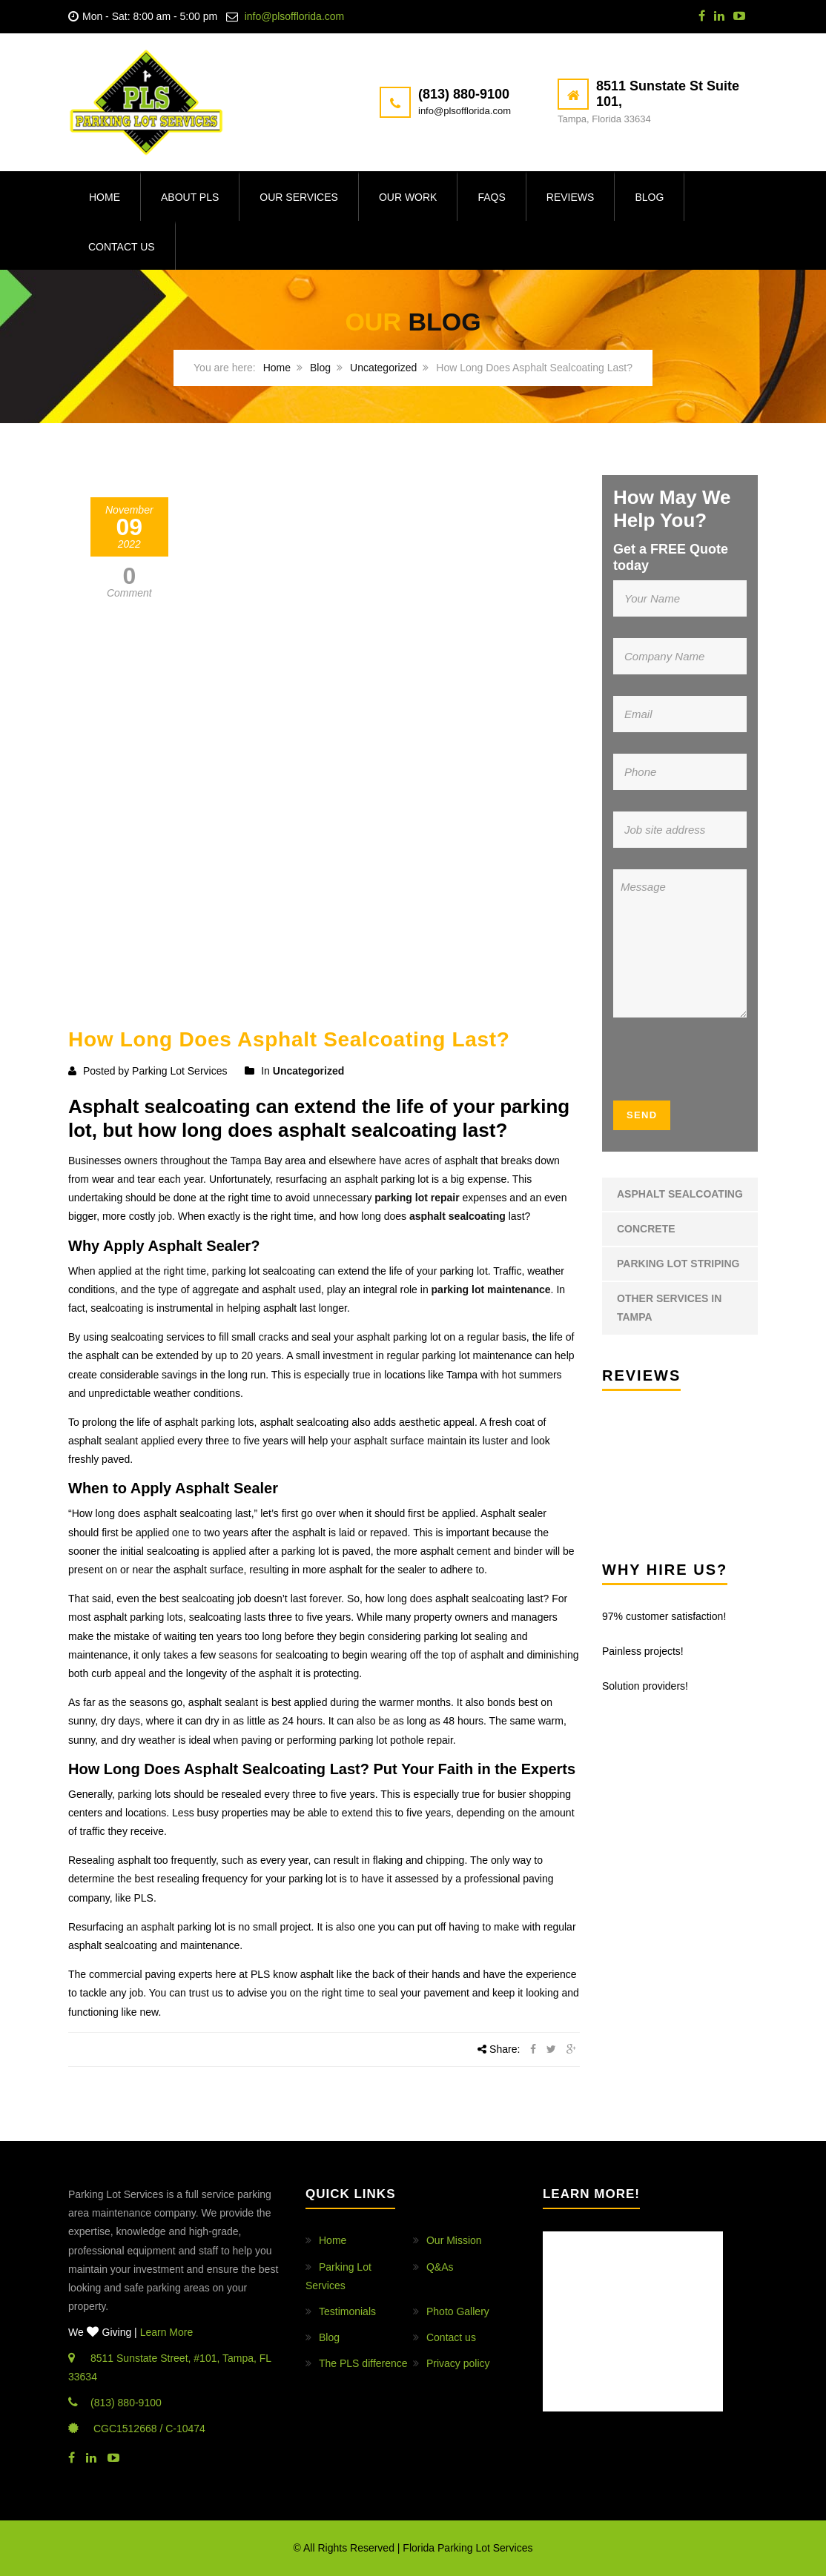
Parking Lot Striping (678, 1263)
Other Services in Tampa (669, 1307)
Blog (649, 197)
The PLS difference (363, 2363)
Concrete (646, 1229)
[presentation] (703, 1064)
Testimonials (347, 2311)
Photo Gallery (457, 2311)
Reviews (570, 197)
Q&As (440, 2267)
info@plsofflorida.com (295, 16)
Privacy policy (458, 2363)
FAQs (491, 197)
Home (104, 197)
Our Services (299, 197)
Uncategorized (383, 368)
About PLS (190, 197)
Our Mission (454, 2240)
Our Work (408, 197)
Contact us (121, 247)
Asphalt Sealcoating (680, 1194)
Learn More (167, 2332)
